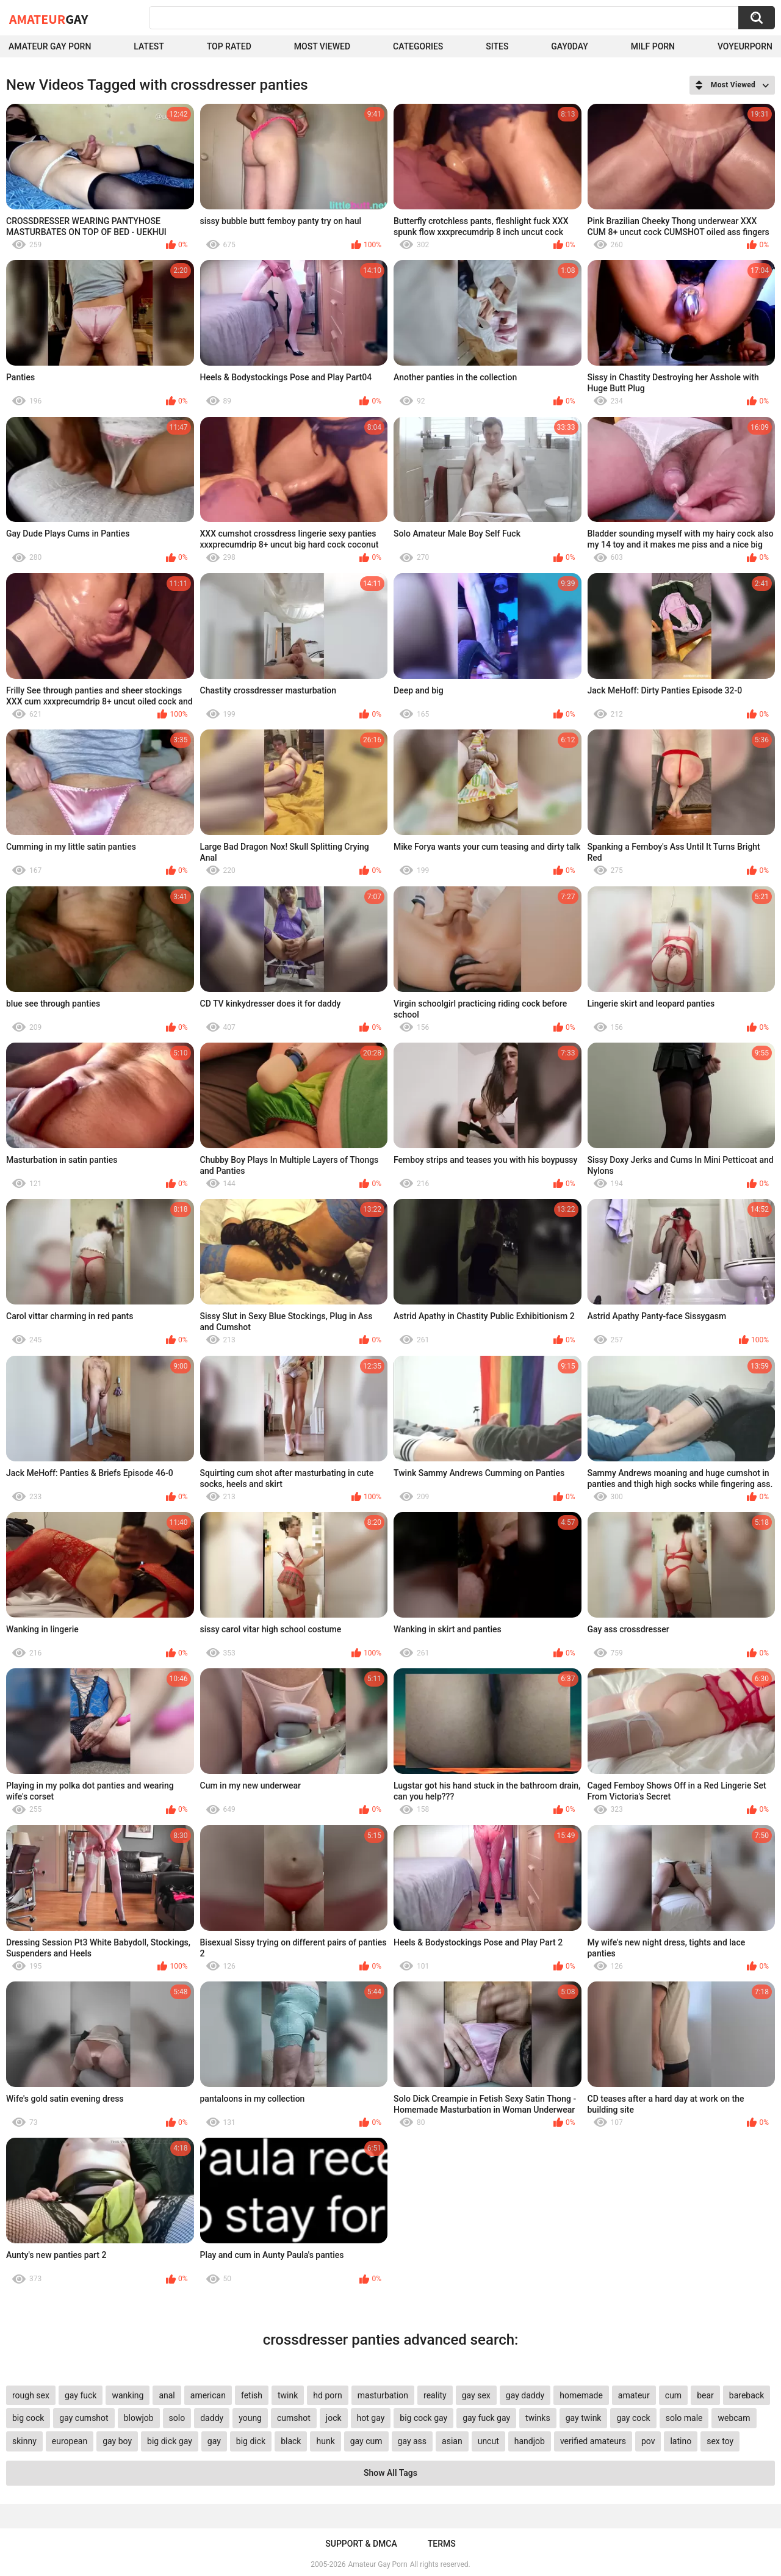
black (291, 2441)
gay (214, 2441)
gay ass (412, 2441)
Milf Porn (653, 46)
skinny (24, 2441)
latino (680, 2441)
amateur (634, 2395)
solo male (684, 2418)
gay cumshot (83, 2418)
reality (435, 2395)
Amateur (48, 18)
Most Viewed (322, 46)
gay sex (476, 2395)
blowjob (139, 2418)
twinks (537, 2418)
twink (288, 2395)
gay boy (117, 2441)
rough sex (30, 2395)
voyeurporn (745, 46)
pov (648, 2441)
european (69, 2441)
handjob (529, 2441)
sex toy (720, 2441)
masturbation (383, 2395)
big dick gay (169, 2441)
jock (334, 2418)
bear (705, 2395)
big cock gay (423, 2418)
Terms (442, 2544)
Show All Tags (390, 2473)
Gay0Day (569, 46)
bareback (746, 2395)
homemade (581, 2395)
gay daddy (525, 2395)
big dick (250, 2441)
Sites (497, 46)
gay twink (584, 2418)
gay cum (366, 2441)
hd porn (327, 2395)
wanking (127, 2395)
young (250, 2418)
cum (673, 2395)
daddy (211, 2418)
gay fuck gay (486, 2418)
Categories (418, 46)
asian (452, 2441)
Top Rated (229, 46)
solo (177, 2418)
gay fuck (80, 2395)
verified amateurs (593, 2441)
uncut (488, 2441)
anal (167, 2395)
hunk (325, 2441)
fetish (251, 2395)
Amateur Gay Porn (50, 46)
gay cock (633, 2418)
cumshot (294, 2418)
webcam (734, 2418)
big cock (28, 2418)
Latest (149, 46)
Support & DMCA (361, 2544)
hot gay (371, 2418)
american (208, 2395)
